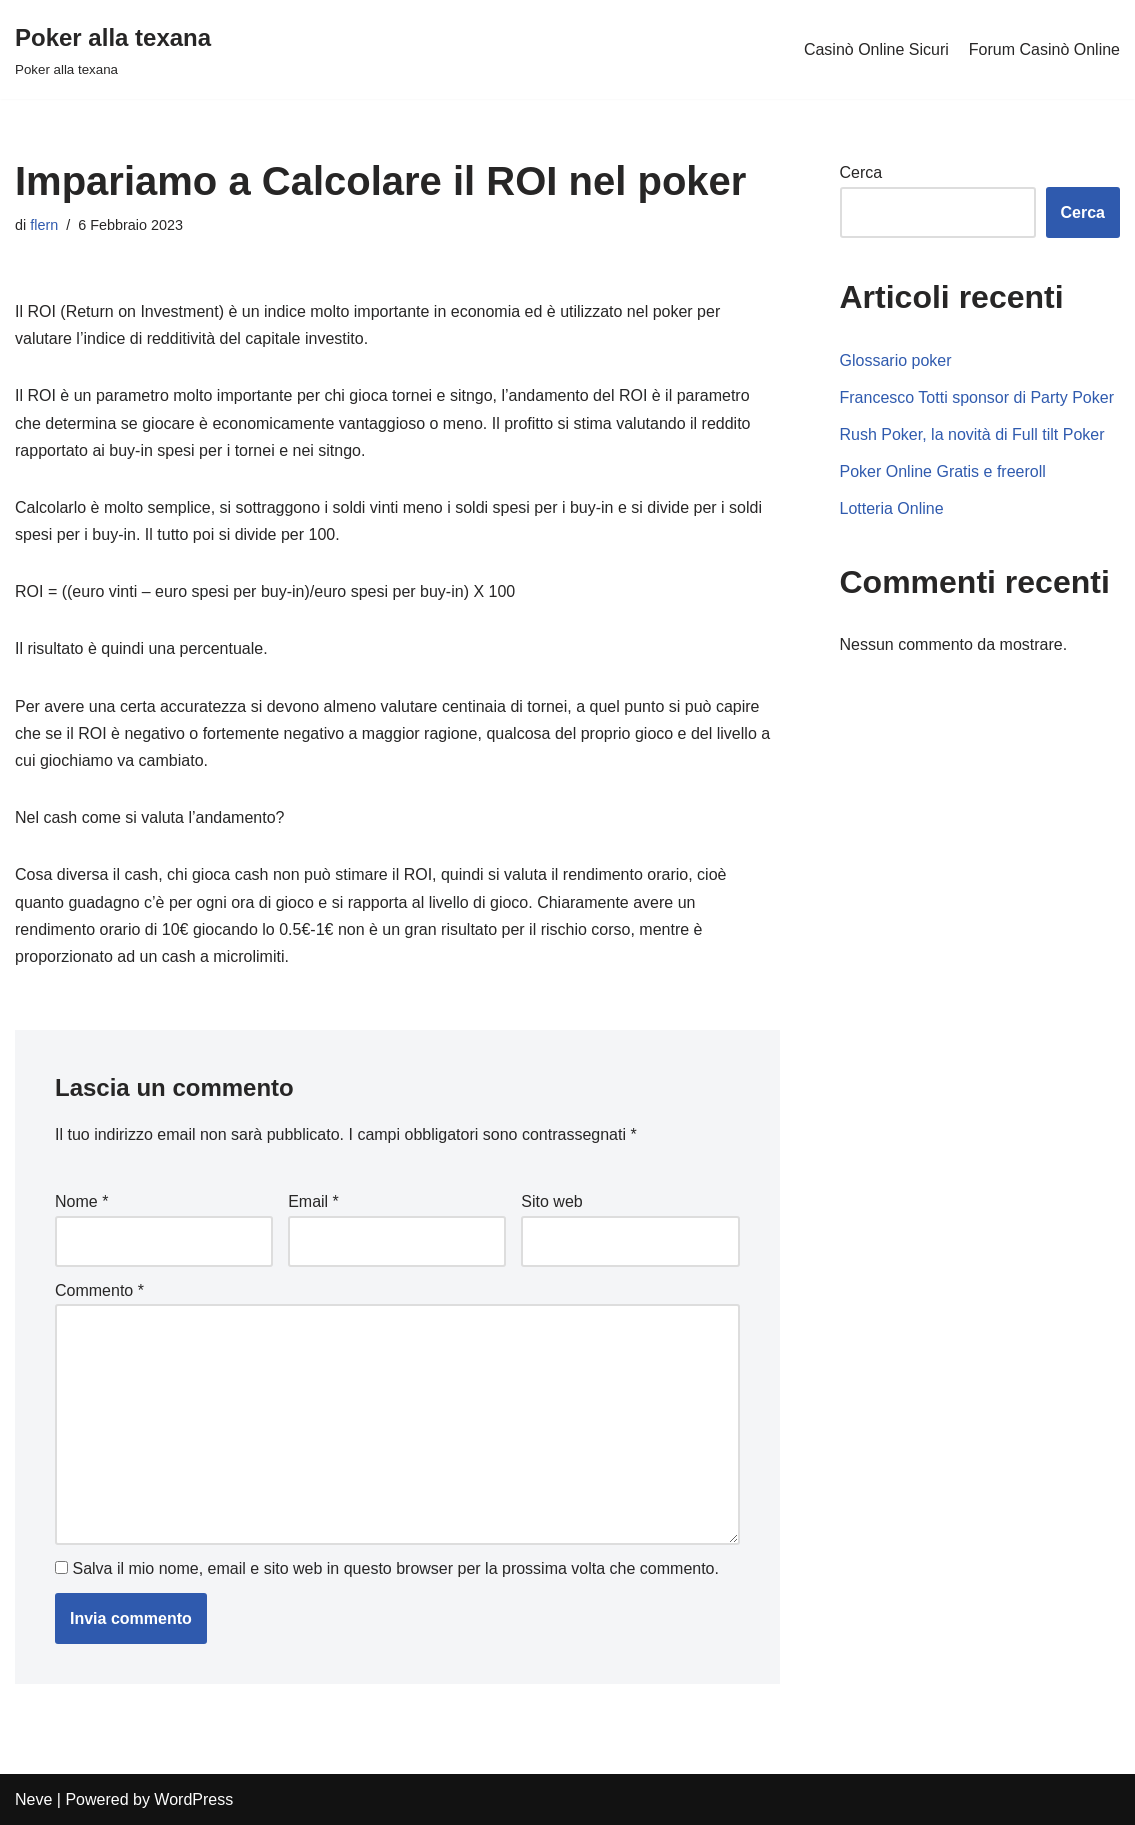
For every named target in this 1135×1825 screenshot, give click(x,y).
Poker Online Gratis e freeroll (943, 471)
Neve (33, 1799)
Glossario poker (896, 360)
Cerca (861, 172)
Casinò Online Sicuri (876, 49)
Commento (99, 1290)
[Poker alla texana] (113, 49)
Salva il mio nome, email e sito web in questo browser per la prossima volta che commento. (395, 1568)
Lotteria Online (892, 508)
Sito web (551, 1201)
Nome (81, 1201)
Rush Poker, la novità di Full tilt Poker (972, 434)
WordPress (193, 1799)
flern (44, 225)
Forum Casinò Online (1044, 49)
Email (313, 1201)
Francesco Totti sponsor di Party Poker (977, 397)
